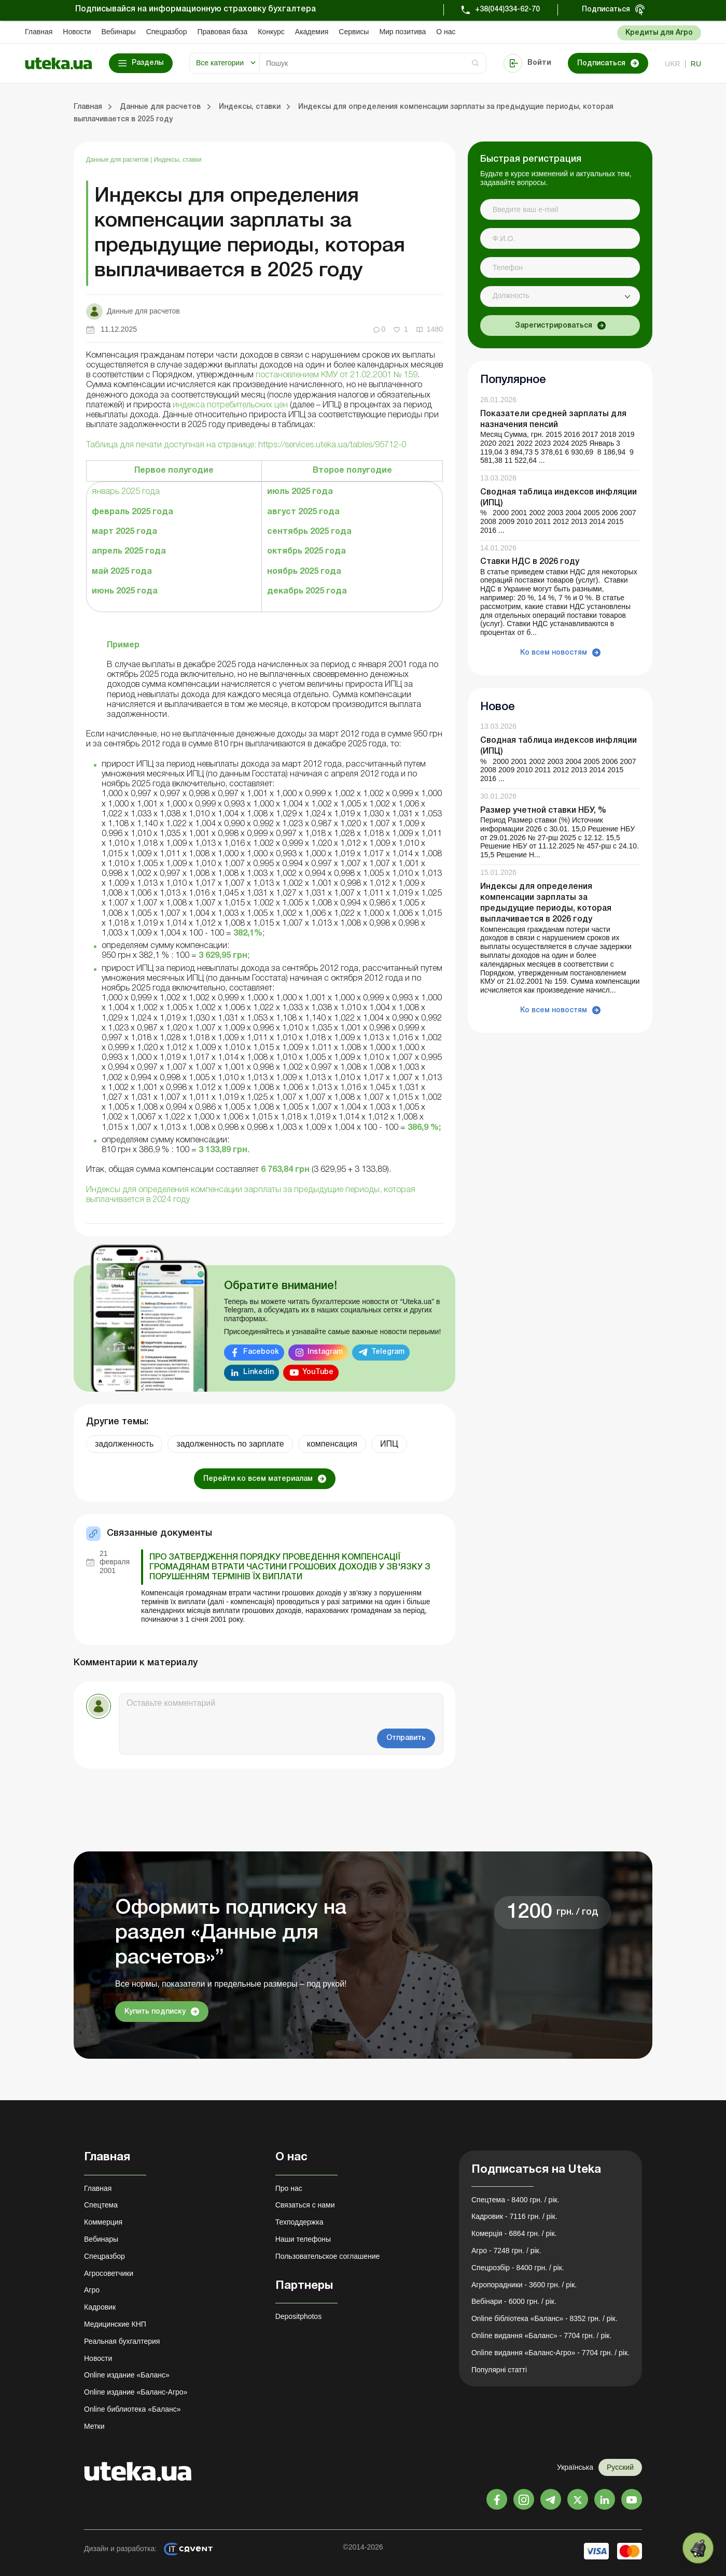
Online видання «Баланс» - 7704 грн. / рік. (541, 2335)
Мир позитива (402, 31)
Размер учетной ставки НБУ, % (543, 810)
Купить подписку (155, 2011)
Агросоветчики (108, 2273)
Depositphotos (298, 2316)
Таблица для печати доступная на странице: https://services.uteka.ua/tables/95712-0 (246, 445)
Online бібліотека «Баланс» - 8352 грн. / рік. (544, 2318)
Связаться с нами (305, 2205)
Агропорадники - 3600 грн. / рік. (524, 2285)
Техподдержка (299, 2222)
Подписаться (606, 9)
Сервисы (354, 31)
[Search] (372, 63)
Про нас (288, 2188)
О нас (445, 31)
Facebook (261, 1352)
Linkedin (258, 1372)
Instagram (325, 1352)
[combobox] (560, 296)
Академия (312, 31)
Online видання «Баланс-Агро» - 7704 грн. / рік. (550, 2352)
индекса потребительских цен (230, 405)
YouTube (317, 1372)
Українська (575, 2467)
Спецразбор (166, 31)
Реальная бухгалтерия (122, 2341)
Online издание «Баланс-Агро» (135, 2392)
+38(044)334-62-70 (507, 9)
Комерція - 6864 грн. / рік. (513, 2233)
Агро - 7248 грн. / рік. (506, 2250)
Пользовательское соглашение (327, 2256)
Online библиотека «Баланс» (132, 2409)
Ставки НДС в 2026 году (529, 561)
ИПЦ (389, 1443)
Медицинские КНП (115, 2324)
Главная (38, 31)
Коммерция (103, 2222)
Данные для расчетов (118, 159)
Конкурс (271, 31)
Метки (94, 2426)
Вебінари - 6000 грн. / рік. (513, 2301)
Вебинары (119, 31)
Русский (620, 2467)
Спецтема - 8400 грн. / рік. (515, 2200)
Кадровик (100, 2307)
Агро (92, 2290)
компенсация (332, 1443)
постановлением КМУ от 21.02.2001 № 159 (336, 375)
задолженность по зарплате (230, 1443)
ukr (672, 64)
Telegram (387, 1352)
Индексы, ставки (177, 159)
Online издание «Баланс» (127, 2375)
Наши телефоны (303, 2239)
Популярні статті (499, 2370)
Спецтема (101, 2205)
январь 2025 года (126, 492)
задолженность (124, 1443)
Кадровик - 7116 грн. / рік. (514, 2216)
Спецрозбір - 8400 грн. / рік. (517, 2267)
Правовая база (222, 31)
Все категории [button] (220, 63)
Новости (77, 31)
